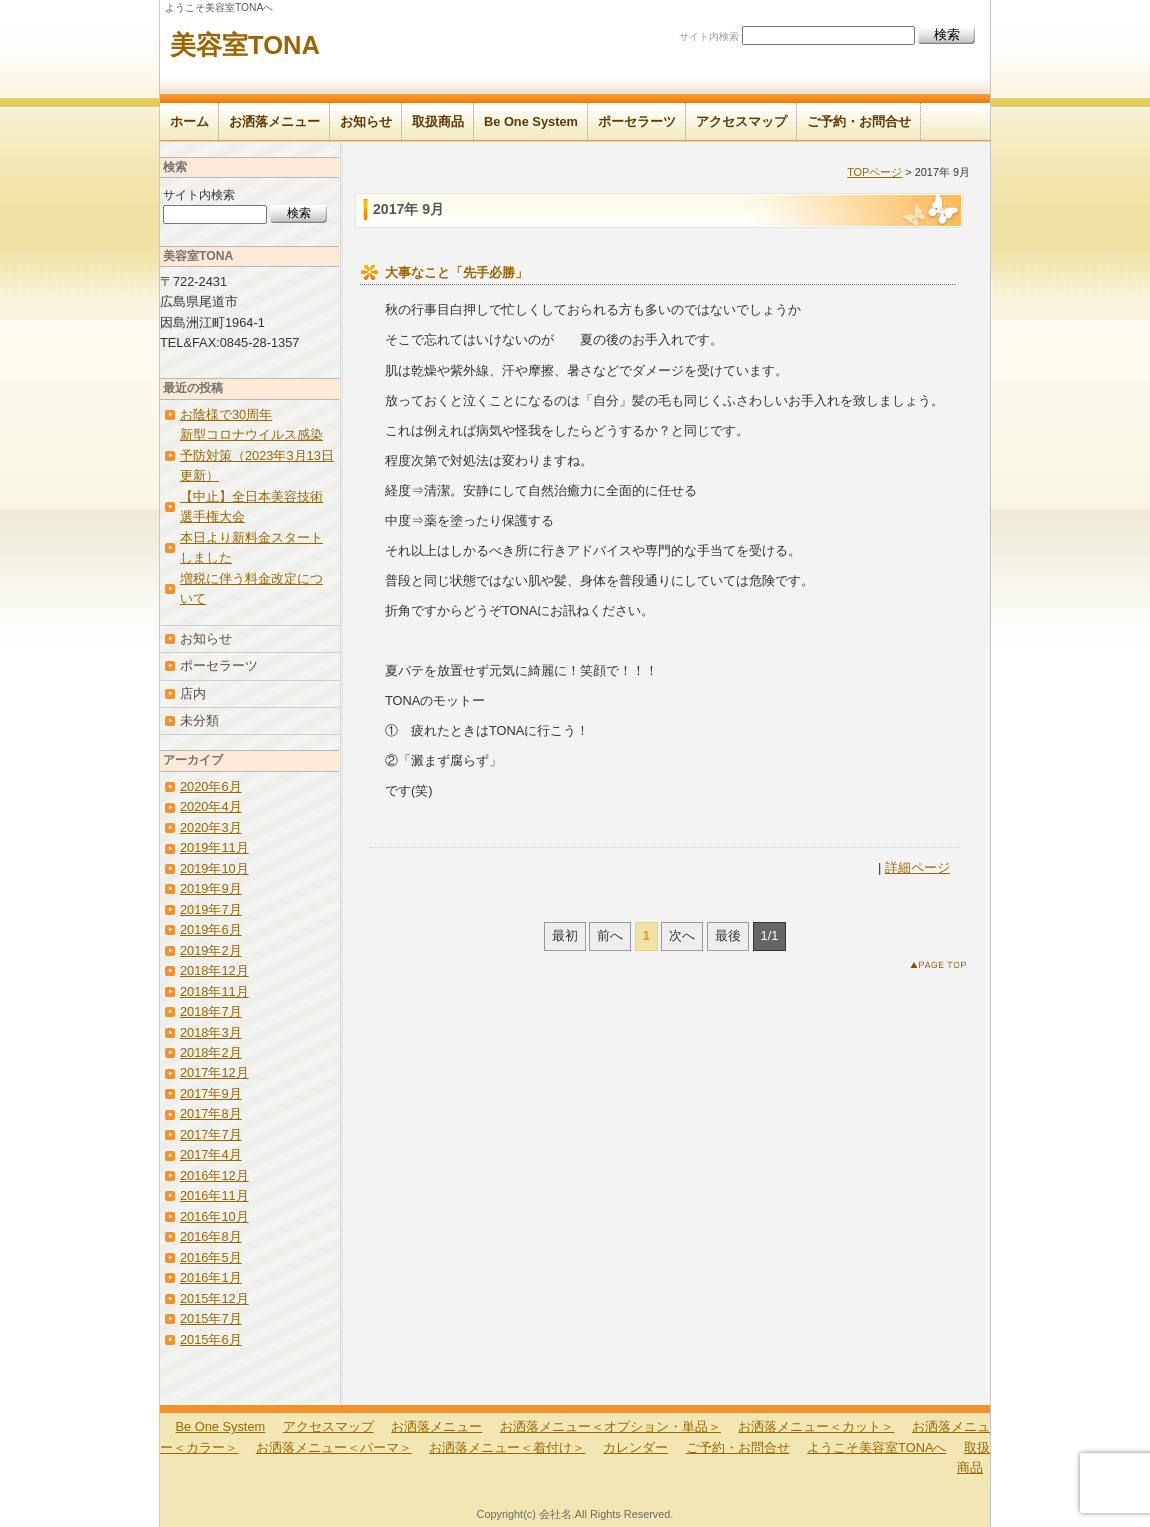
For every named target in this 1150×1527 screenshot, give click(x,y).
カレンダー (635, 1447)
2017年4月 (211, 1154)
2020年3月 (211, 827)
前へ (610, 935)
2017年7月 (211, 1134)
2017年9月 (211, 1093)
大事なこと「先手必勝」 (456, 272)
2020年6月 (211, 786)
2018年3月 (211, 1032)
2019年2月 (211, 950)
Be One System (531, 121)
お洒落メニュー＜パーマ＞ (334, 1447)
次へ (682, 935)
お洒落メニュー (274, 121)
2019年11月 (214, 847)
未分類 (199, 720)
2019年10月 (214, 868)
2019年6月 (211, 929)
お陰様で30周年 (226, 414)
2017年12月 (214, 1072)
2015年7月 (211, 1318)
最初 (565, 935)
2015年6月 (211, 1339)
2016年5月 (211, 1257)
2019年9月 (211, 888)
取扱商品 (438, 121)
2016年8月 (211, 1236)
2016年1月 (211, 1277)
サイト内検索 (709, 36)
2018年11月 (214, 991)
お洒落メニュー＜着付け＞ (507, 1447)
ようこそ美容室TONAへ (876, 1447)
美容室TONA (245, 45)
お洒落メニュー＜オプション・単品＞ (610, 1426)
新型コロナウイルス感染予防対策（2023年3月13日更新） (257, 455)
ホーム (189, 121)
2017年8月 (211, 1113)
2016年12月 (214, 1175)
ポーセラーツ (637, 121)
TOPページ (874, 172)
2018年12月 (214, 970)
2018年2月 (211, 1052)
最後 (728, 935)
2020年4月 (211, 806)
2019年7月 (211, 909)
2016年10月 (214, 1216)
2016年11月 (214, 1195)
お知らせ (366, 121)
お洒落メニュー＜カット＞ (816, 1426)
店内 (193, 693)
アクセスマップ (741, 121)
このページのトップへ (942, 968)
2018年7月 (211, 1011)
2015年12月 (214, 1298)
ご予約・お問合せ (859, 121)
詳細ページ (917, 867)
